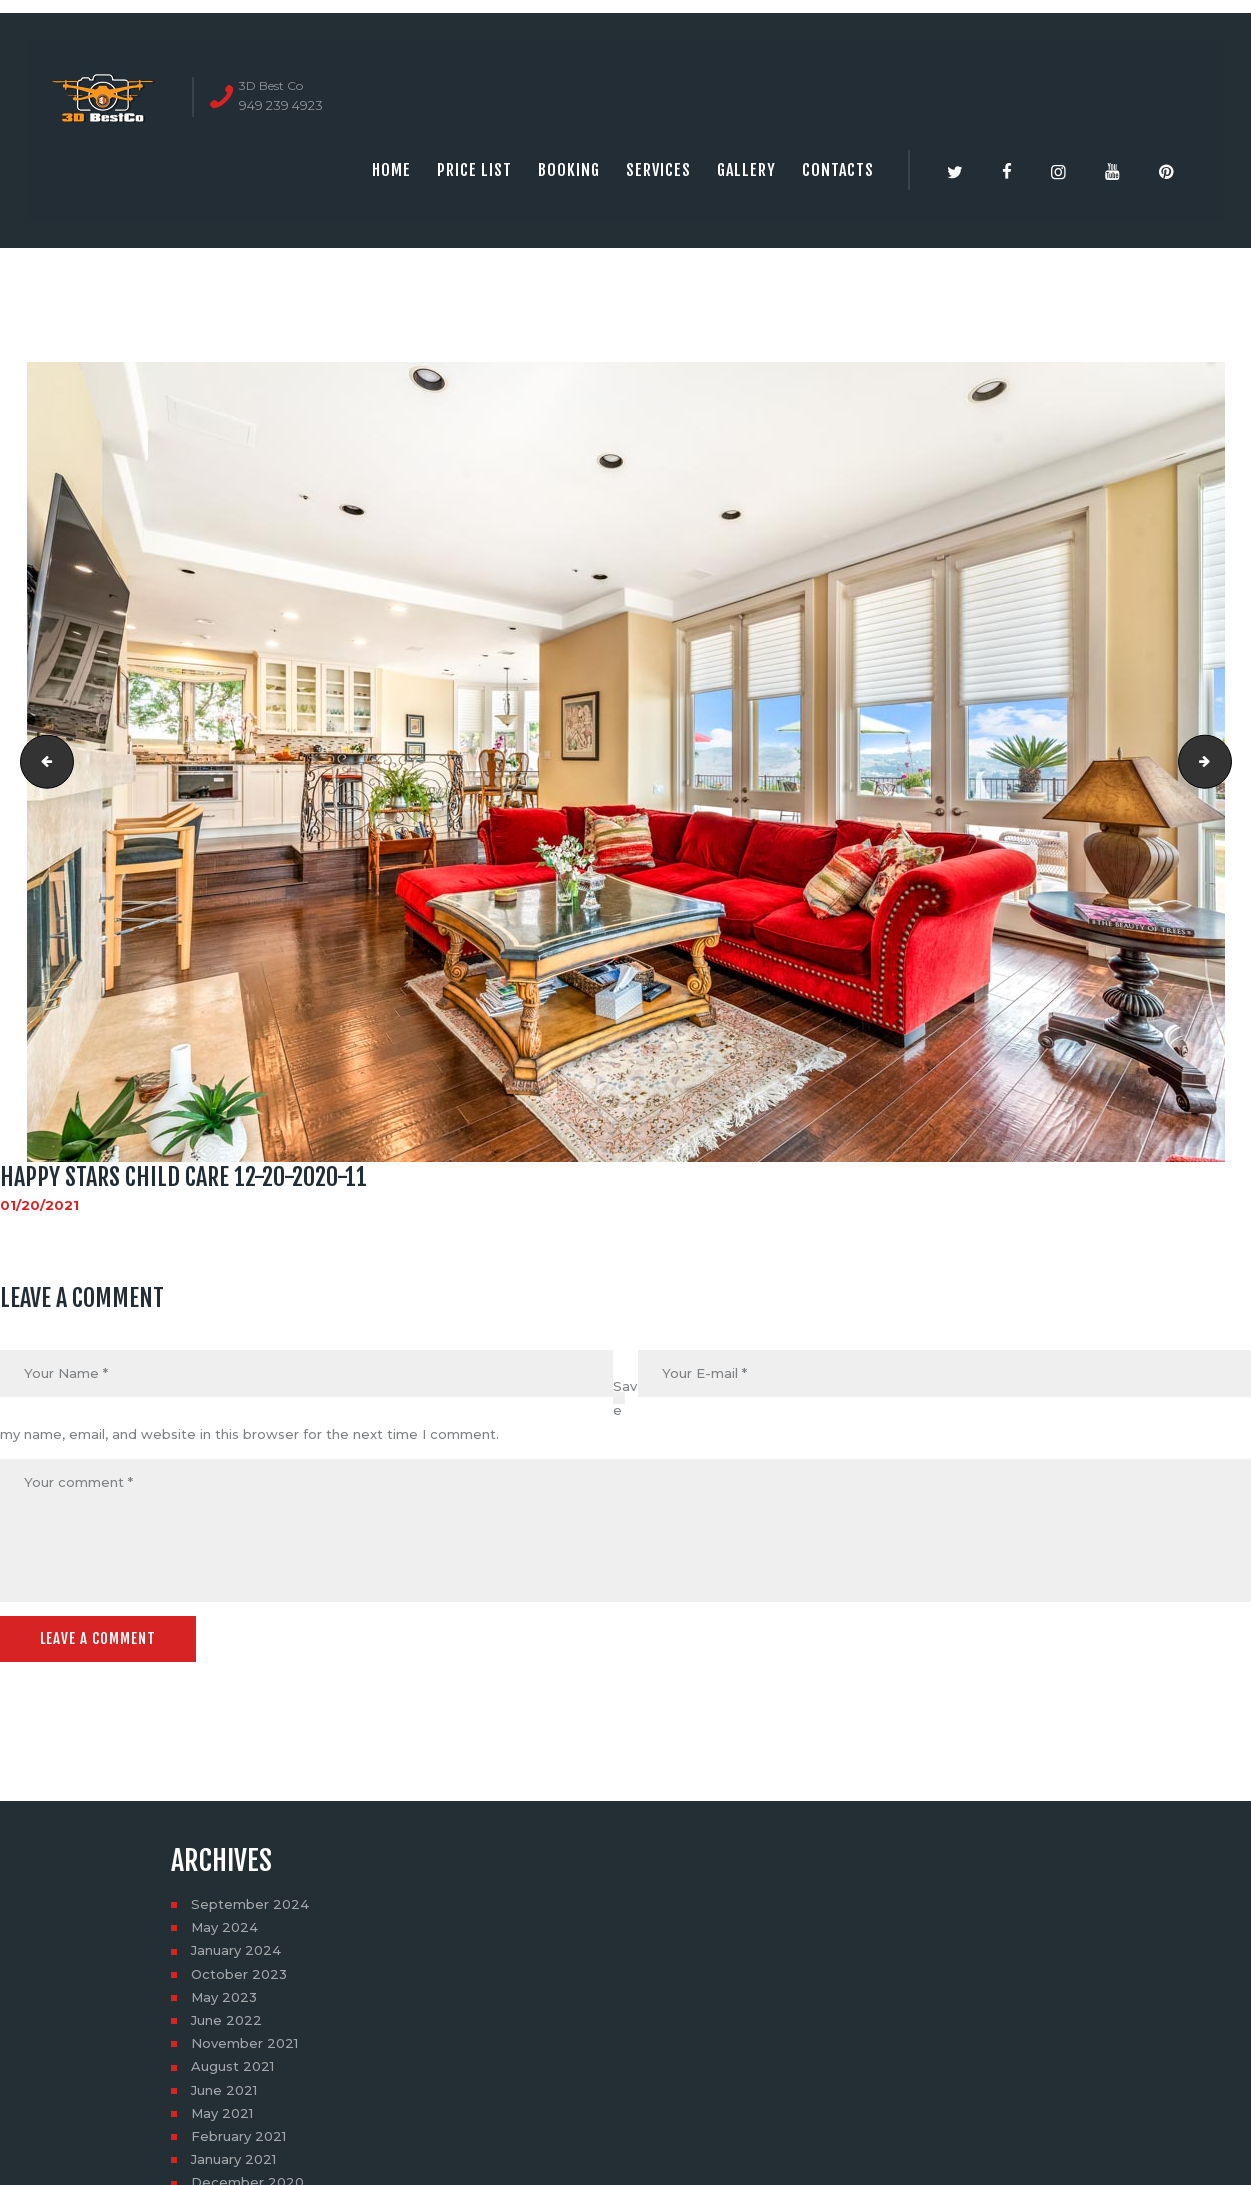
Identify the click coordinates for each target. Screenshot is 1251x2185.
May (224, 1927)
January (236, 1950)
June (226, 2020)
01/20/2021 (39, 1205)
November (244, 2043)
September (250, 1904)
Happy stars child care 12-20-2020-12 (1225, 762)
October (239, 1974)
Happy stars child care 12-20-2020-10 (41, 762)
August (232, 2066)
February (238, 2136)
